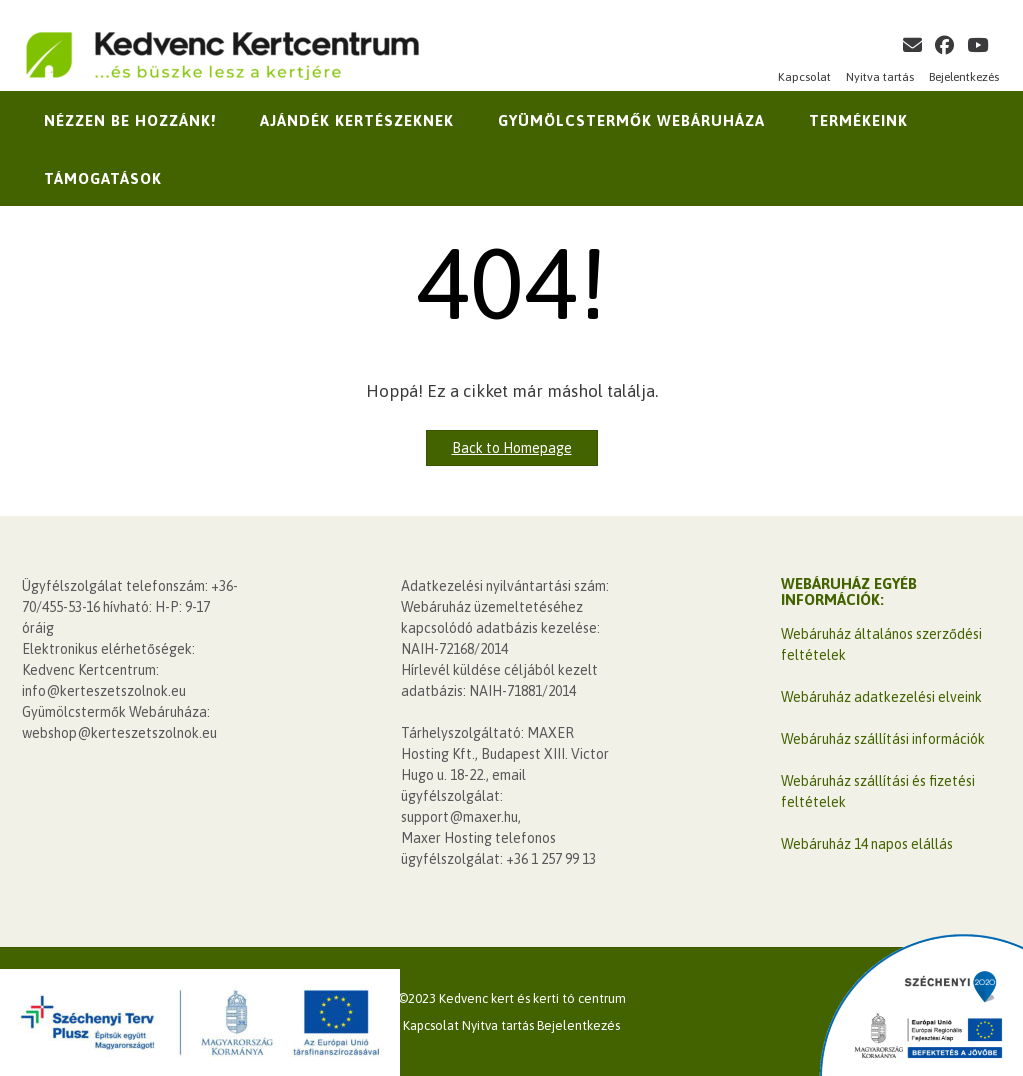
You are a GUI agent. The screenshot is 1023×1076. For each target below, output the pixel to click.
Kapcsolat (804, 77)
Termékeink (858, 120)
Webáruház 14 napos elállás (867, 844)
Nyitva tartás (880, 77)
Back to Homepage (512, 448)
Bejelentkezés (964, 77)
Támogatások (103, 178)
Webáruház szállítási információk (883, 739)
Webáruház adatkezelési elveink (881, 697)
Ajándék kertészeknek (357, 120)
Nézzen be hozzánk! (130, 120)
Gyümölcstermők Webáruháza (631, 120)
